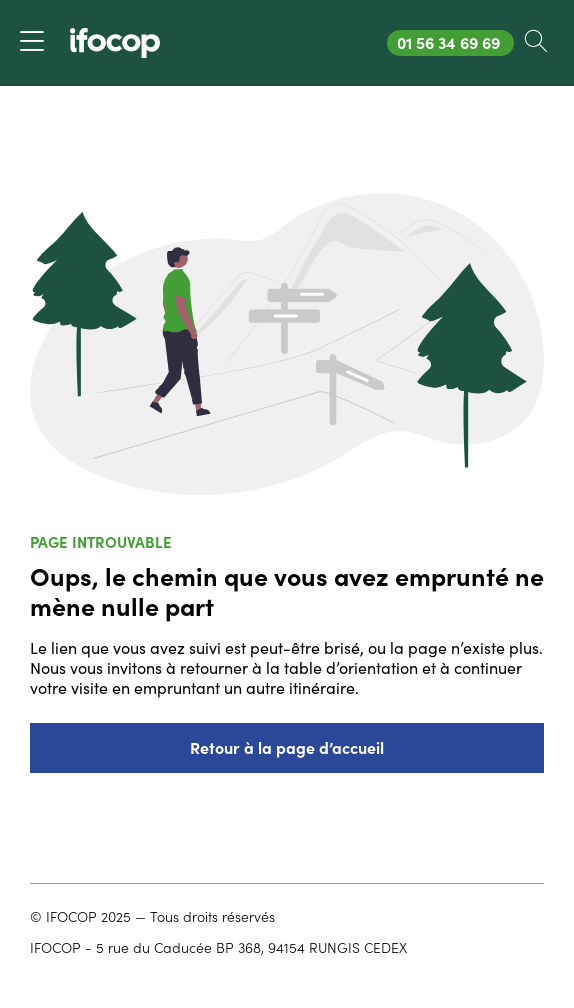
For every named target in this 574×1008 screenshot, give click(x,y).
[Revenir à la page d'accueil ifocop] (115, 43)
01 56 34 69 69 (455, 42)
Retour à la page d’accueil (287, 748)
